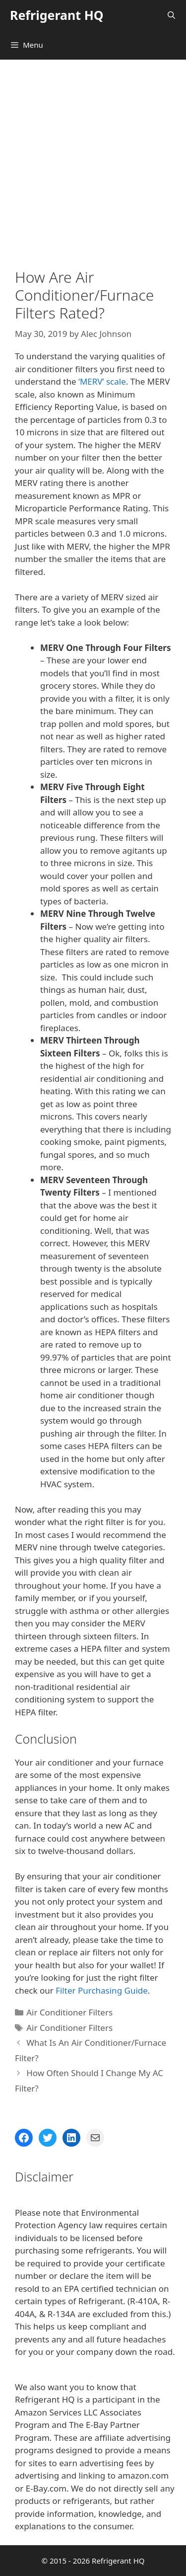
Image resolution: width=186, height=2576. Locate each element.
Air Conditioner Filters (69, 2012)
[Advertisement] (93, 158)
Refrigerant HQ (57, 14)
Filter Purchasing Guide (102, 1990)
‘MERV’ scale (102, 381)
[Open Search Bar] (171, 15)
